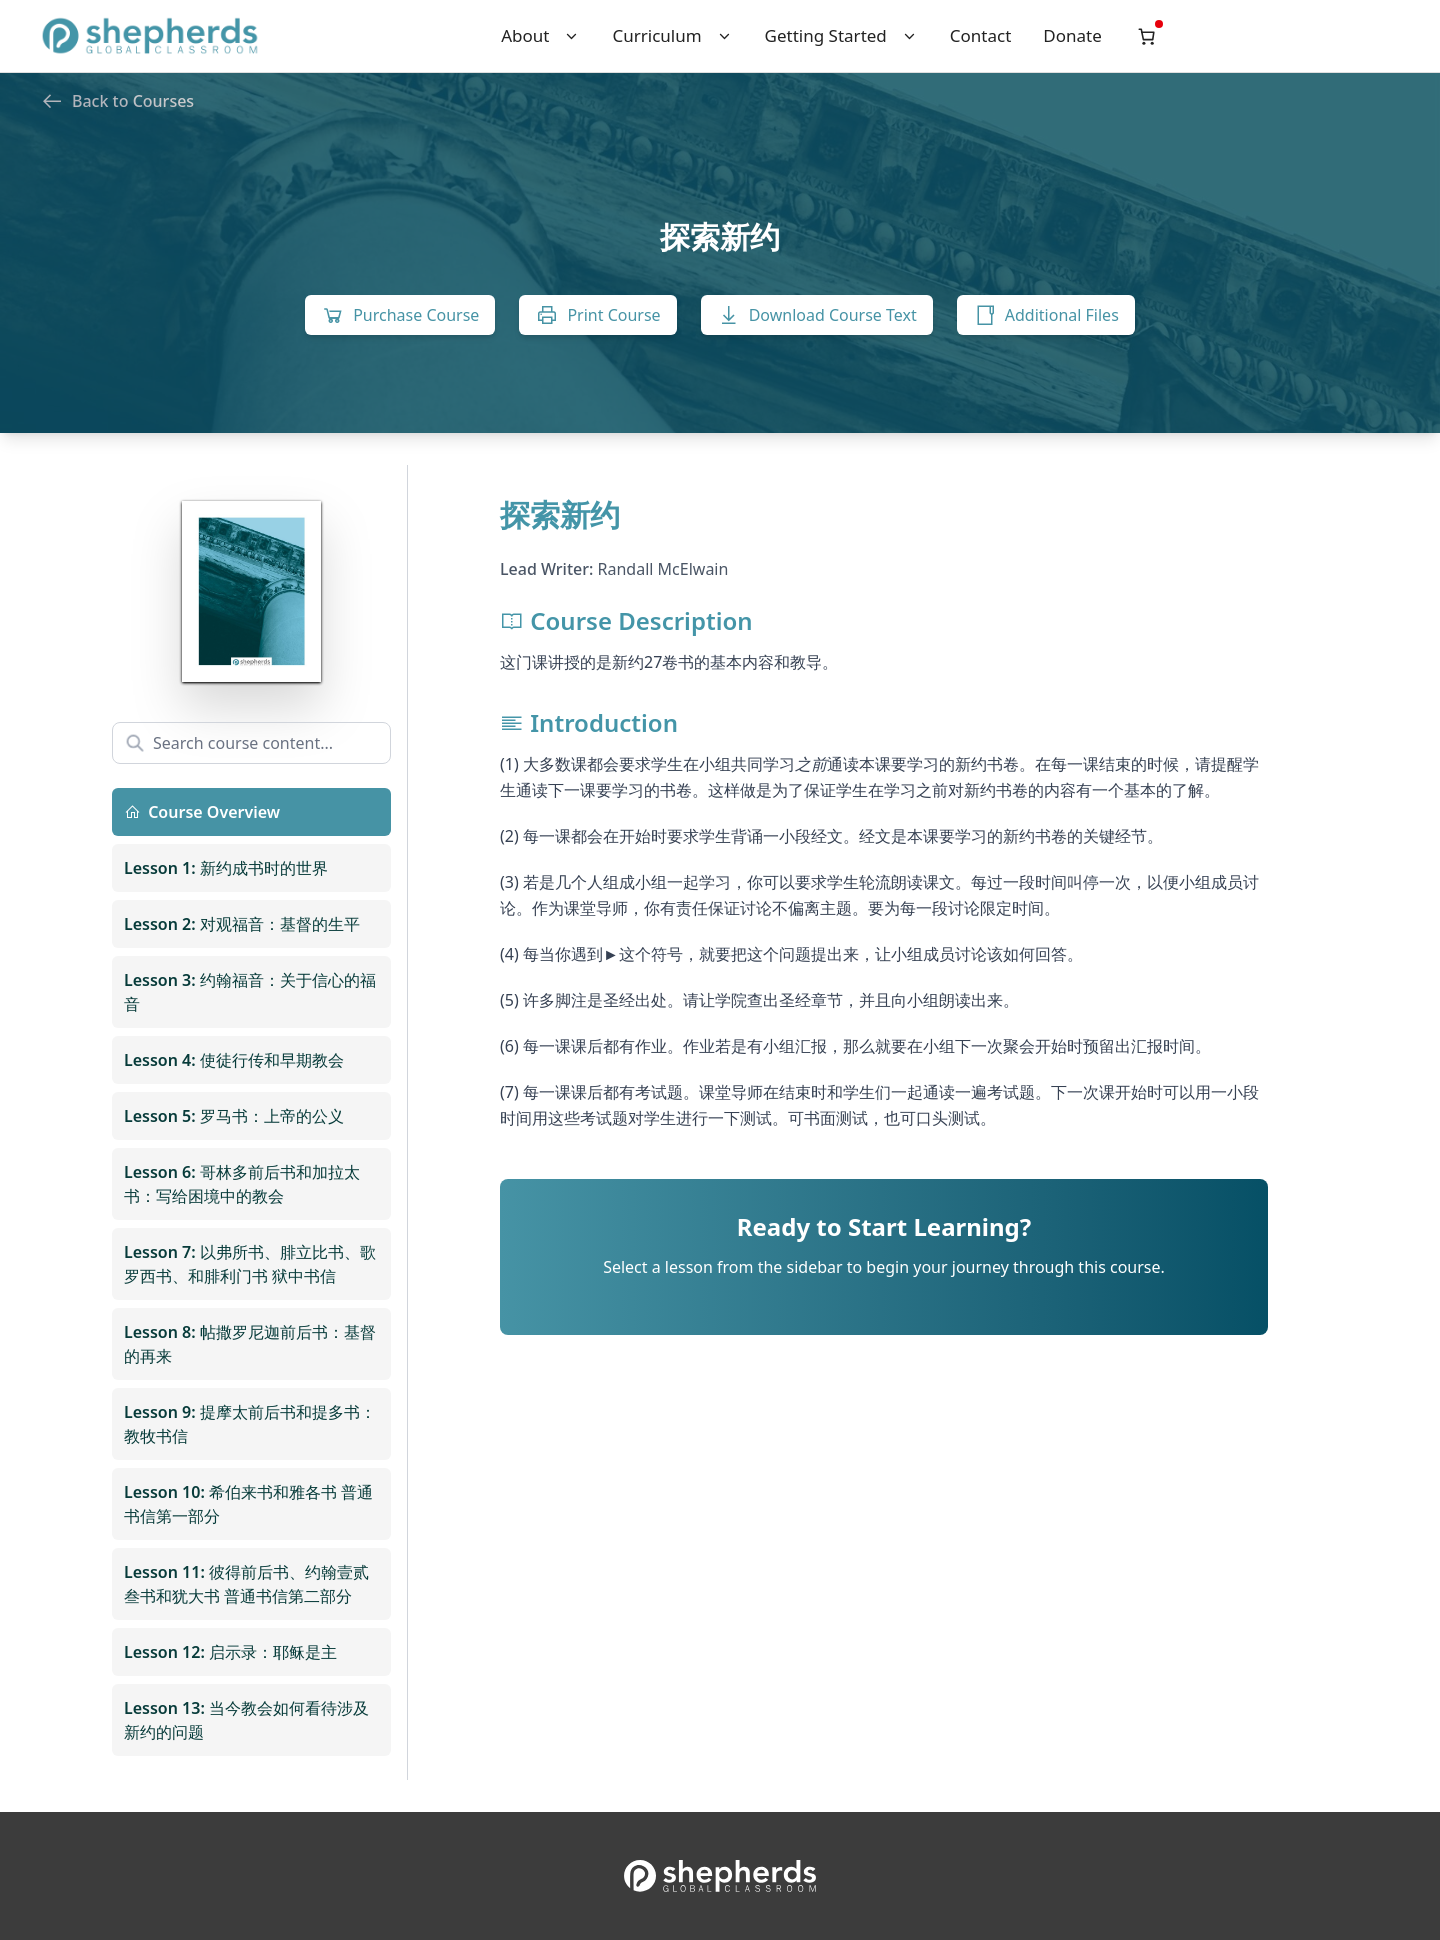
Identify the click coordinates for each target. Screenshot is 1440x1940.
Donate (1072, 35)
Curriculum (672, 35)
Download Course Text (817, 315)
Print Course (597, 315)
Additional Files (1046, 315)
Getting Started (841, 35)
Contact (981, 35)
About (540, 35)
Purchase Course (400, 315)
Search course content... (229, 743)
